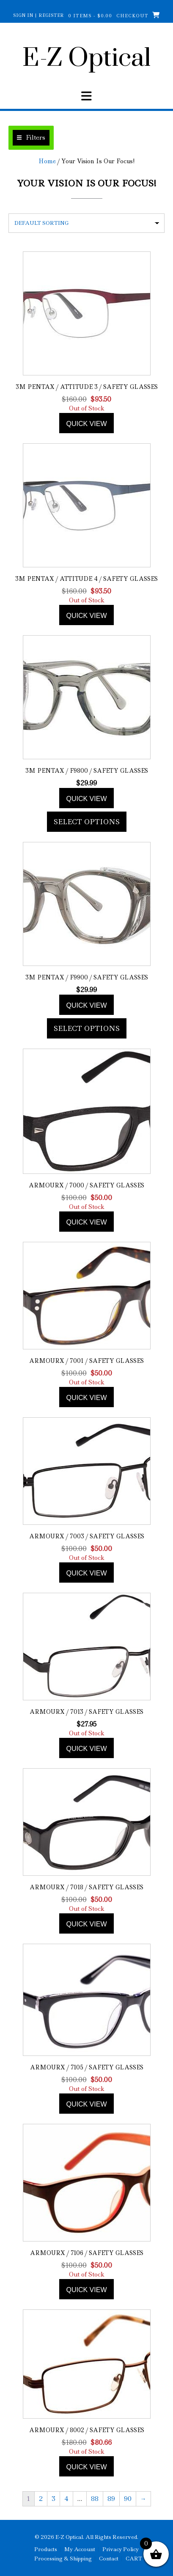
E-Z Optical (86, 58)
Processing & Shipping (63, 2558)
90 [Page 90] (128, 2499)
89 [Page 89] (111, 2499)
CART (134, 2558)
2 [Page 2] (41, 2499)
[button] (31, 138)
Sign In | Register (38, 15)
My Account (79, 2549)
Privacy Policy (120, 2549)
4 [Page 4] (66, 2499)
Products (45, 2549)
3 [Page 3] (53, 2499)
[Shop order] (86, 223)
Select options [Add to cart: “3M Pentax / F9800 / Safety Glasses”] (87, 821)
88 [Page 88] (95, 2499)
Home (47, 161)
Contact (108, 2558)
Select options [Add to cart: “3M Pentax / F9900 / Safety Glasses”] (87, 1028)
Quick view (86, 423)
